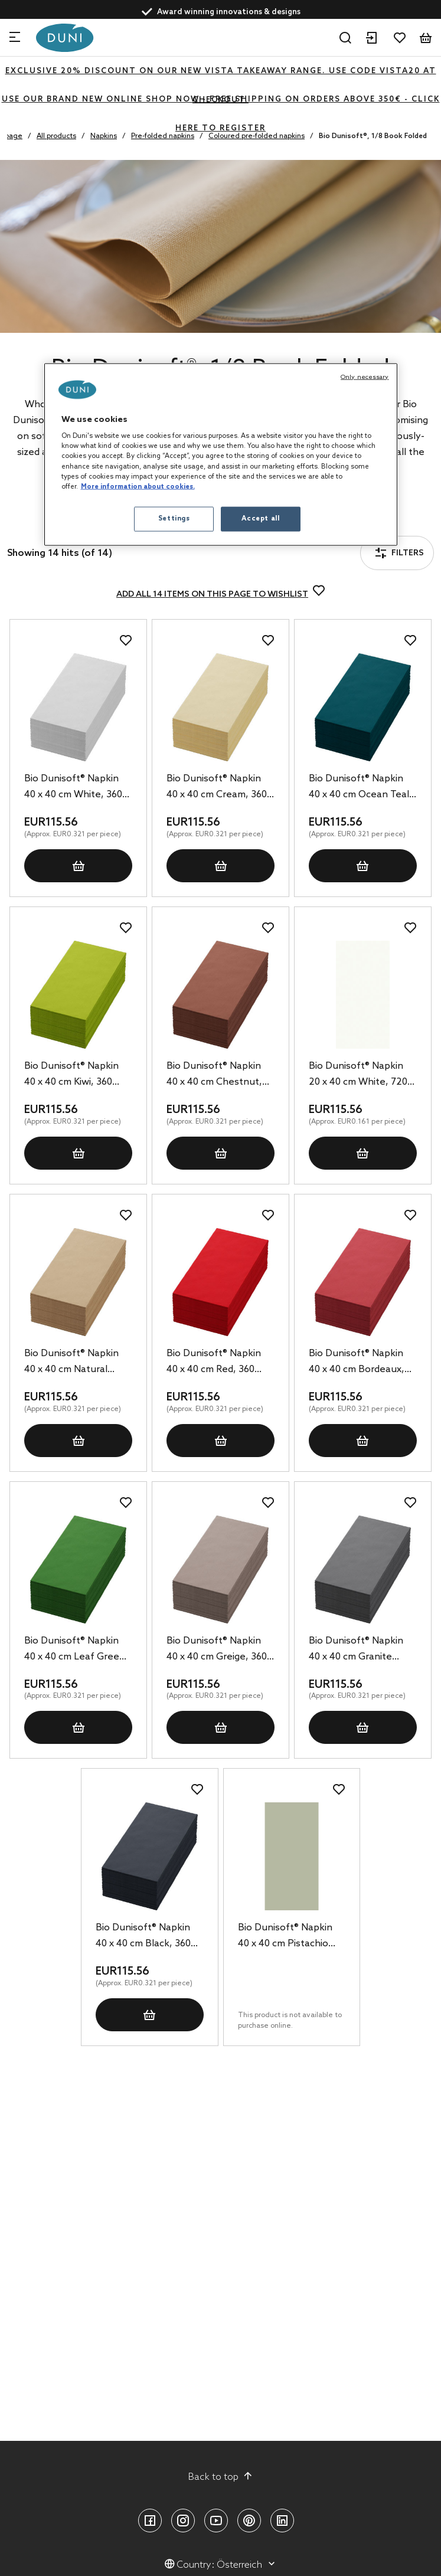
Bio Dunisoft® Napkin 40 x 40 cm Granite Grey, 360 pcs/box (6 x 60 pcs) (358, 1650)
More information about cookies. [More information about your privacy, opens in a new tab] (138, 486)
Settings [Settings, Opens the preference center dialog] (174, 518)
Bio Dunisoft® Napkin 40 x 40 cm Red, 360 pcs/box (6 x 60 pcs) (213, 1362)
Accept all (260, 518)
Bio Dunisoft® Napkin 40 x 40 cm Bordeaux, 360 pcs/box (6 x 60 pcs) (361, 1362)
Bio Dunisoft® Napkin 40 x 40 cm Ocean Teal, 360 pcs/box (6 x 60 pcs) (361, 788)
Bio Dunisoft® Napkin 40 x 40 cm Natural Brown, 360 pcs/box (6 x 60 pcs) (77, 1362)
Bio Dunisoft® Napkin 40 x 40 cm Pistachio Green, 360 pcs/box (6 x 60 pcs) (291, 1937)
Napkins (103, 136)
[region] (221, 454)
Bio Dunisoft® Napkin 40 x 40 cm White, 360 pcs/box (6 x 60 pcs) (73, 788)
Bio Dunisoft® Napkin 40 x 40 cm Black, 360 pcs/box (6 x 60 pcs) (143, 1937)
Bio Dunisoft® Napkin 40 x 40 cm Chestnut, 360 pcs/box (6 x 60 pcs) (219, 1075)
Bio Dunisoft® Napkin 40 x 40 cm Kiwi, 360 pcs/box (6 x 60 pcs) (71, 1075)
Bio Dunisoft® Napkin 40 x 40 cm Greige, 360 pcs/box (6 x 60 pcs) (216, 1650)
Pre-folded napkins (162, 136)
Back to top (220, 2477)
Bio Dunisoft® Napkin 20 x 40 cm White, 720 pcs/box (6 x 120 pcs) (358, 1075)
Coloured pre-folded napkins (256, 136)
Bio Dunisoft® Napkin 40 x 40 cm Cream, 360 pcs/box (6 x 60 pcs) (216, 788)
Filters (399, 553)
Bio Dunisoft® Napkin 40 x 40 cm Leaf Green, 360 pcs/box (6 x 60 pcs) (77, 1650)
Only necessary (364, 376)
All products (56, 136)
